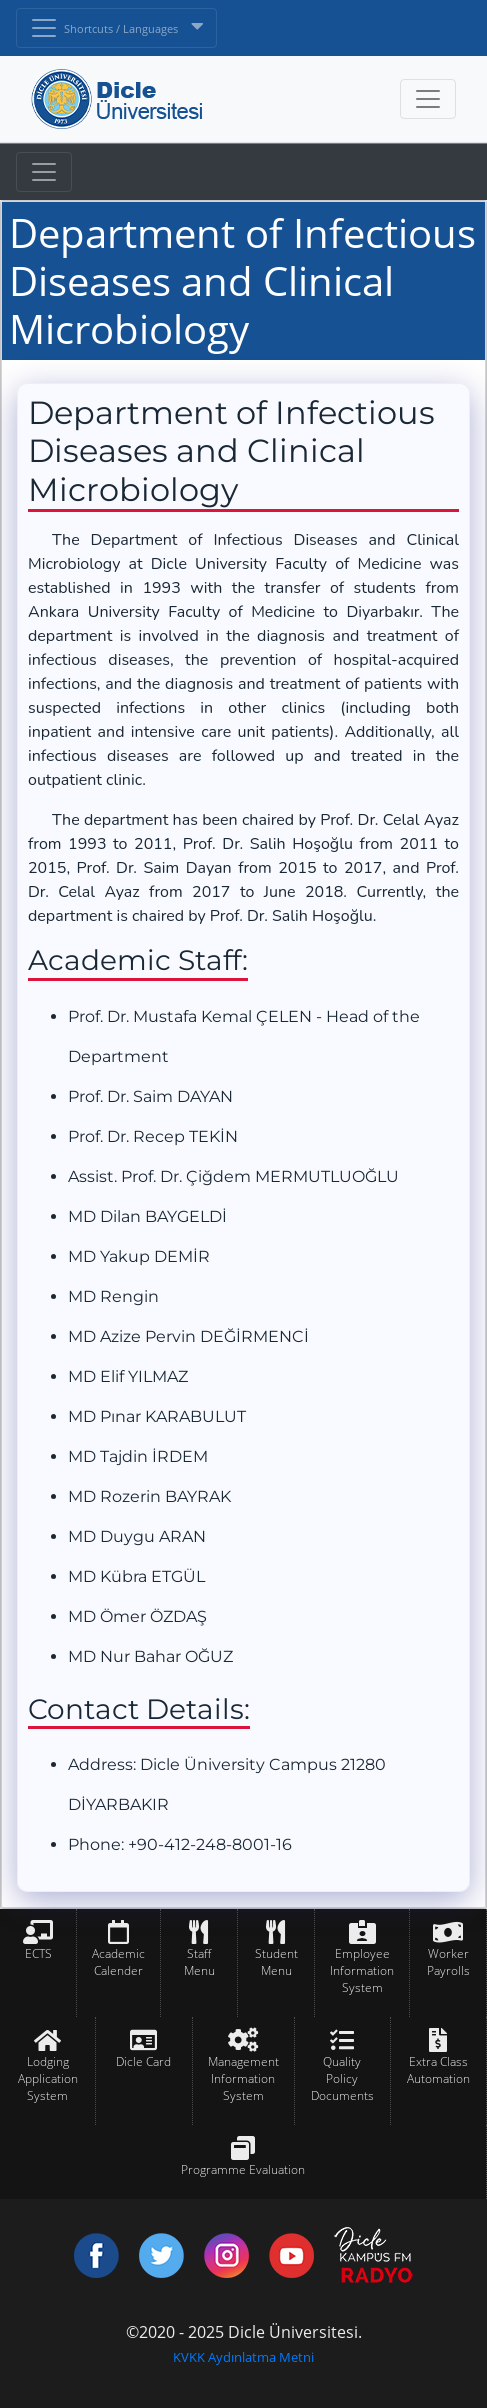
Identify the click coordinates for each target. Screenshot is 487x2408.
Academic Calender (118, 1962)
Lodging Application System (48, 2078)
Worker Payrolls (448, 1962)
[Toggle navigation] (44, 172)
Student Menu (276, 1962)
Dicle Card (143, 2061)
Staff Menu (199, 1962)
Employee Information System (362, 1970)
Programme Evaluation (243, 2169)
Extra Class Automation (438, 2070)
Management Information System (243, 2078)
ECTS (38, 1953)
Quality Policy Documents (342, 2078)
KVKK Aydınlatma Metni (243, 2357)
